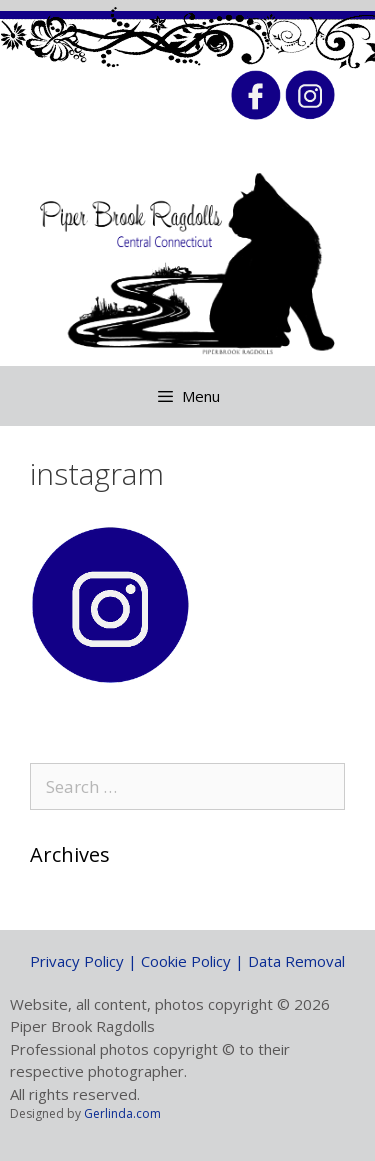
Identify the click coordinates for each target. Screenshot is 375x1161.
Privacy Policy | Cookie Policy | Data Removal (187, 961)
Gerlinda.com (122, 1113)
